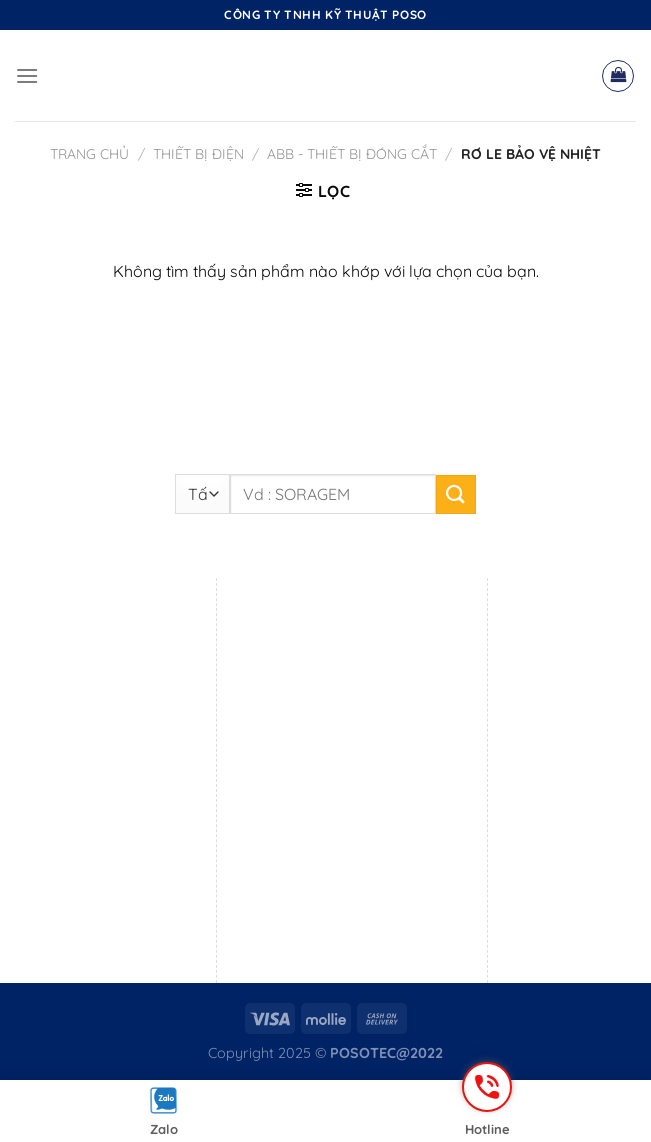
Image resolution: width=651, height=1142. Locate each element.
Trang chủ (89, 154)
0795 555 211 (329, 909)
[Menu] (27, 75)
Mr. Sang (100, 909)
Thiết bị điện (198, 154)
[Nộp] (456, 494)
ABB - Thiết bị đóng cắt (352, 154)
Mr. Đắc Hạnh (383, 883)
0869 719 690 (328, 709)
